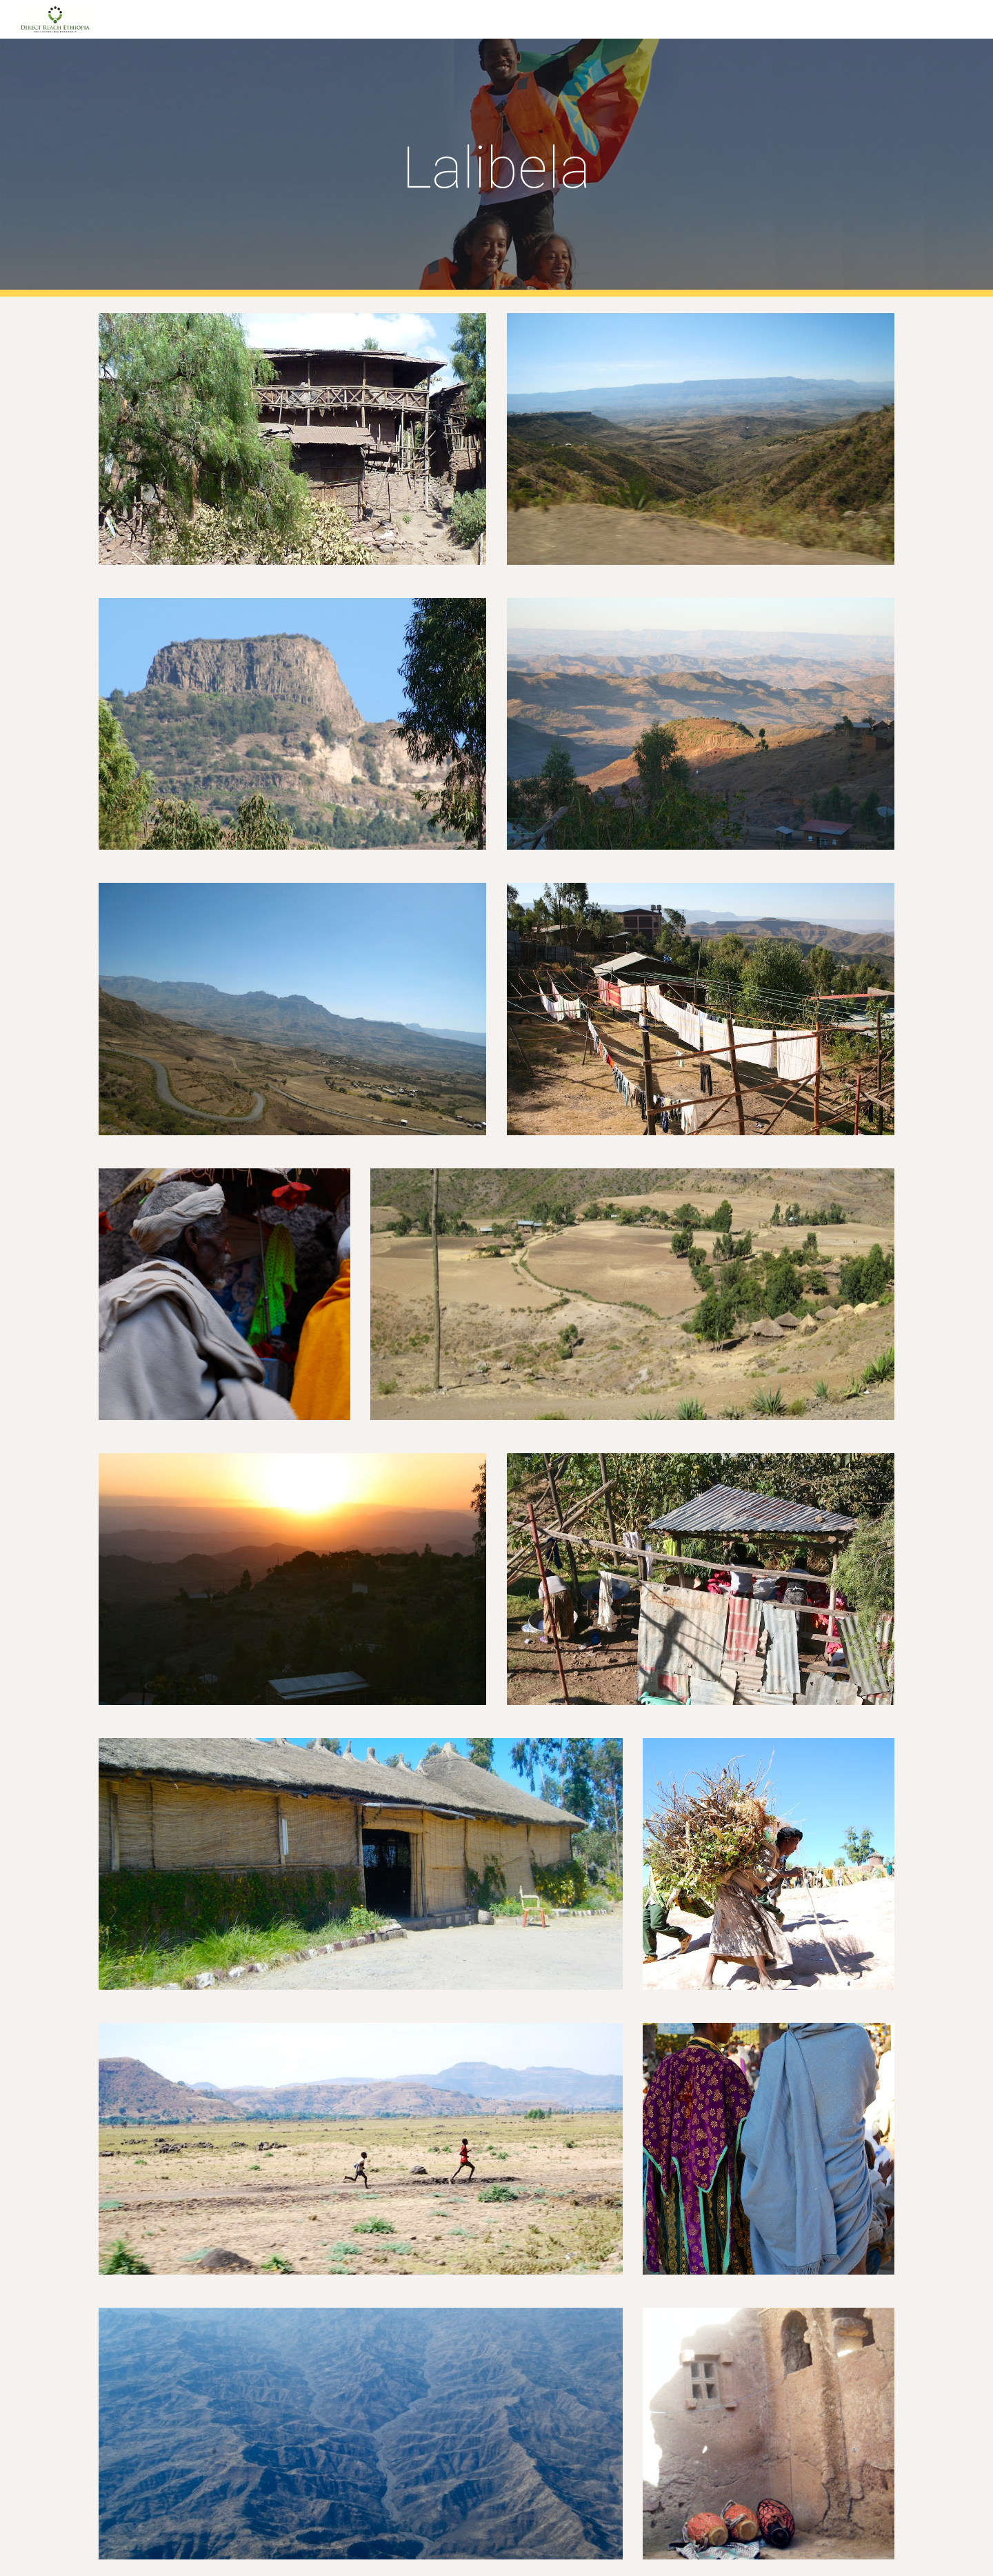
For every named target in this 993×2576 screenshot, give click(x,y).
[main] (496, 168)
